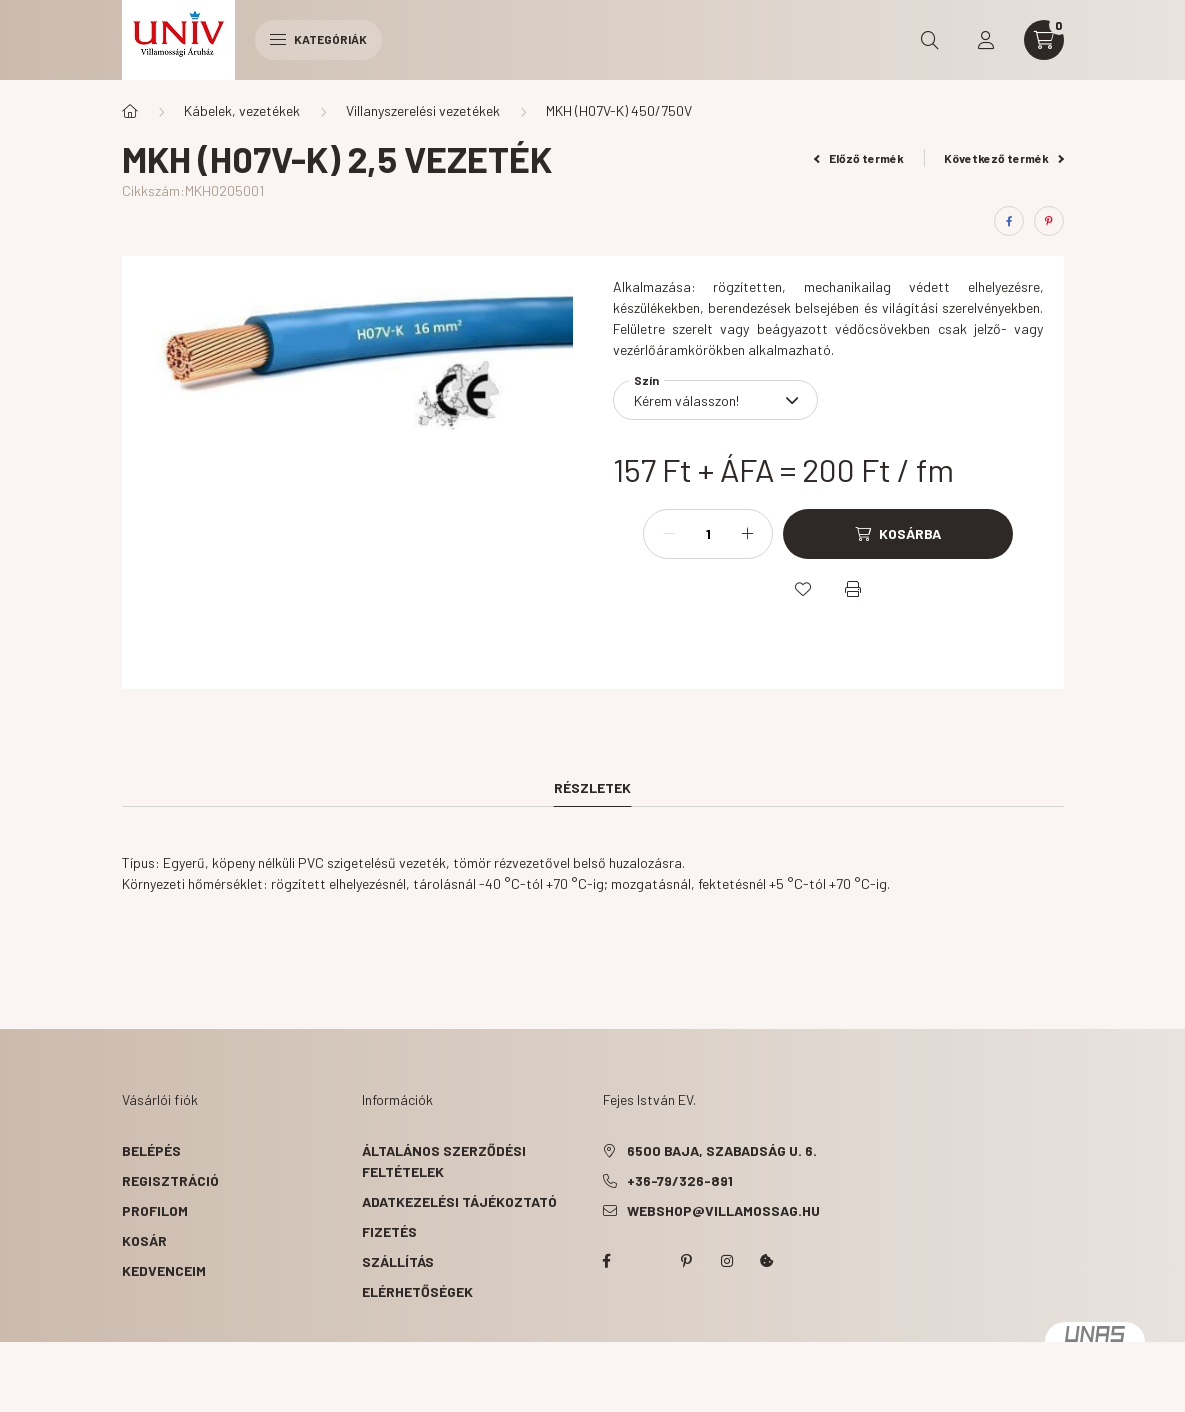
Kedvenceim (164, 1270)
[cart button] (1044, 40)
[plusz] (747, 534)
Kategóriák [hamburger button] (318, 39)
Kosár (144, 1240)
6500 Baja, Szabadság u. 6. (722, 1150)
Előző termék (859, 158)
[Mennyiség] (708, 534)
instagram (727, 1261)
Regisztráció (170, 1180)
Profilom (155, 1210)
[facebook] (1009, 221)
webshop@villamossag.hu (723, 1210)
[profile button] (986, 40)
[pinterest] (1049, 221)
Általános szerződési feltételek (444, 1161)
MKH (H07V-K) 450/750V (619, 110)
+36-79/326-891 (680, 1180)
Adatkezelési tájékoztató (459, 1201)
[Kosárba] (898, 534)
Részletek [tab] (592, 787)
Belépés (151, 1150)
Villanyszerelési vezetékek (423, 110)
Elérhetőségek (417, 1291)
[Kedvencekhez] (803, 589)
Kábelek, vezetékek (242, 110)
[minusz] (669, 534)
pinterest (687, 1261)
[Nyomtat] (853, 589)
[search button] (930, 40)
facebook (607, 1261)
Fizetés (389, 1231)
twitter (647, 1261)
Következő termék (1004, 158)
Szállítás (398, 1261)
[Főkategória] (130, 111)
